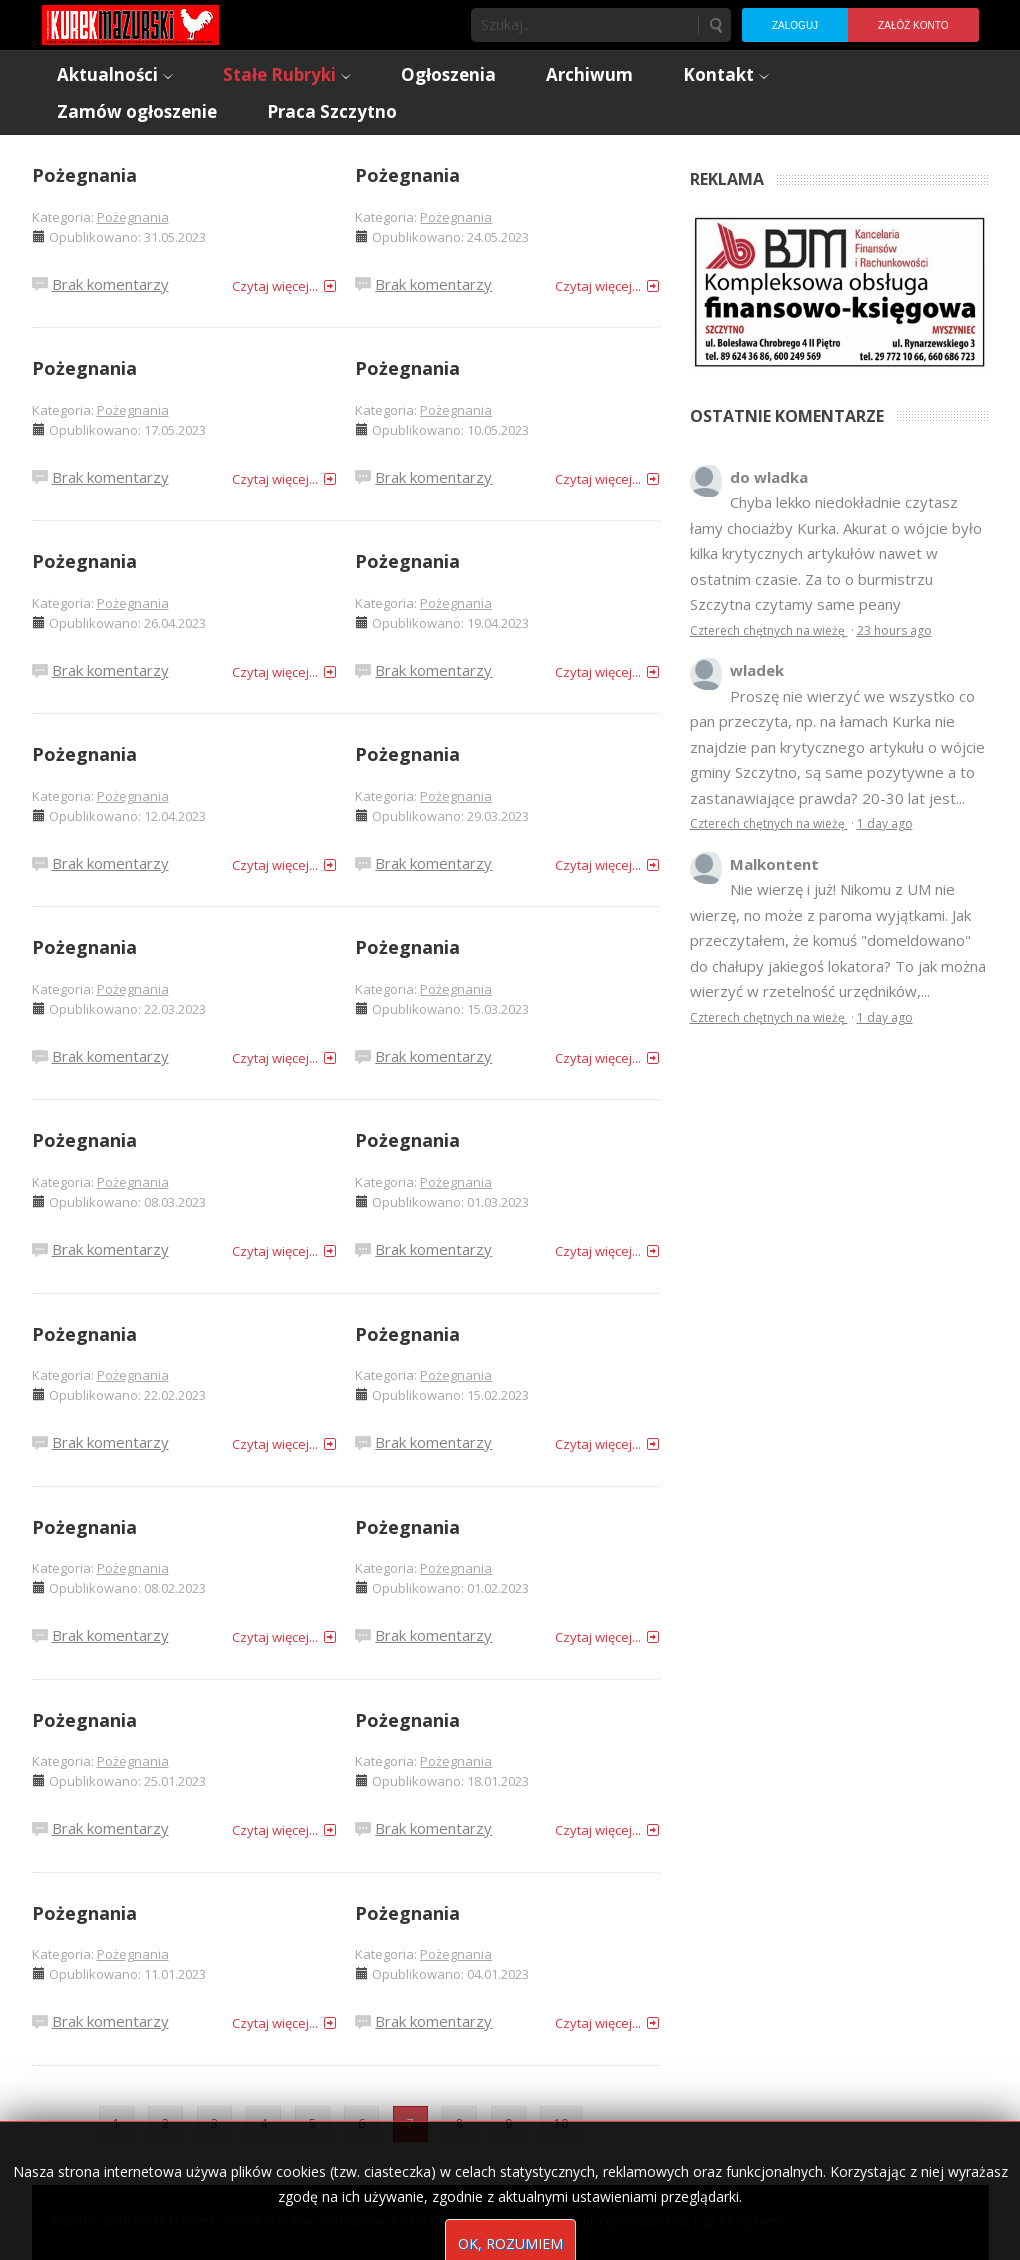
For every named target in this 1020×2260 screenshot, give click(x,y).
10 (561, 2123)
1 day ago (885, 823)
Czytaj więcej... (275, 286)
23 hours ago (894, 630)
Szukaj (715, 25)
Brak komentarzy (110, 284)
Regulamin (757, 2221)
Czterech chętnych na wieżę (769, 630)
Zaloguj (795, 25)
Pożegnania (84, 175)
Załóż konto (913, 25)
